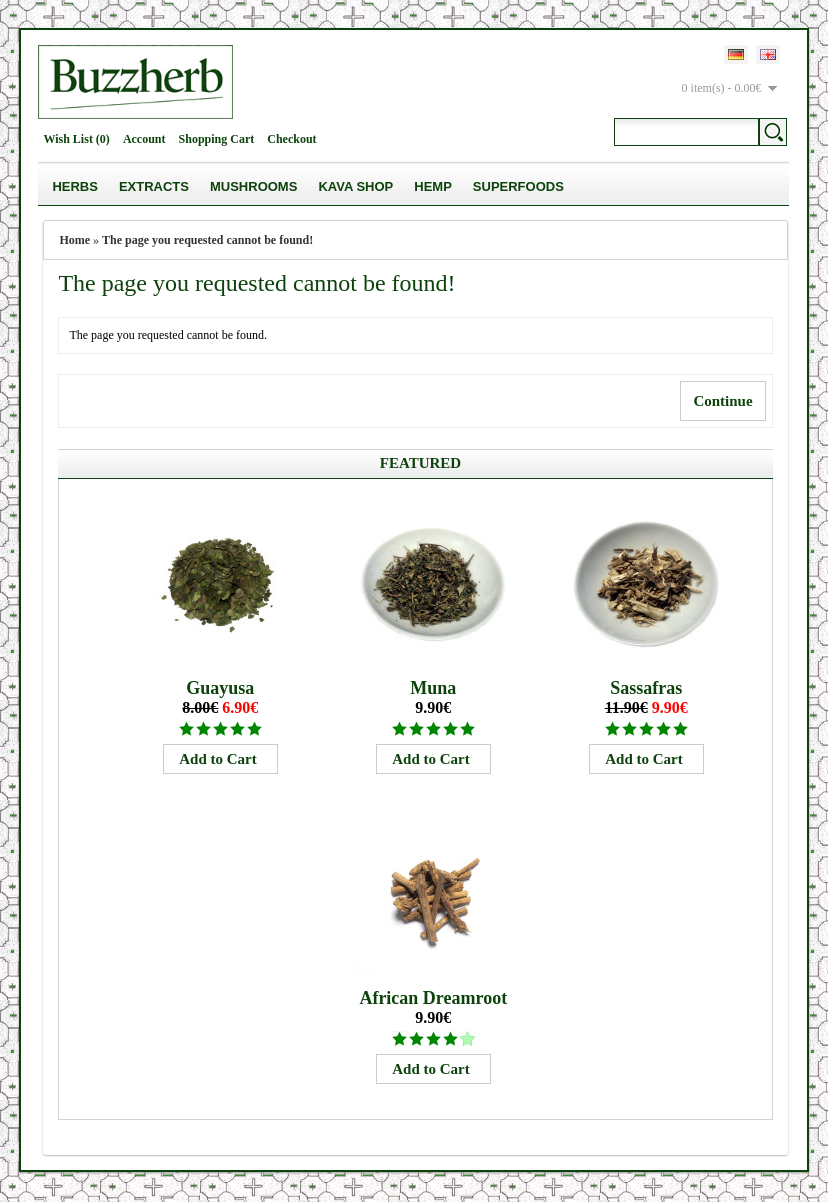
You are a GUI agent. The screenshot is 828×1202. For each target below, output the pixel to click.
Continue (722, 401)
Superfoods (518, 186)
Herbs (75, 186)
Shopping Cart (217, 139)
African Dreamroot (433, 998)
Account (144, 139)
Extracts (154, 186)
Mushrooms (253, 186)
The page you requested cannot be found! (207, 240)
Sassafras (646, 688)
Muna (433, 688)
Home (74, 240)
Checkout (291, 139)
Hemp (433, 186)
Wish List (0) (76, 139)
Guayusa (220, 688)
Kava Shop (355, 186)
